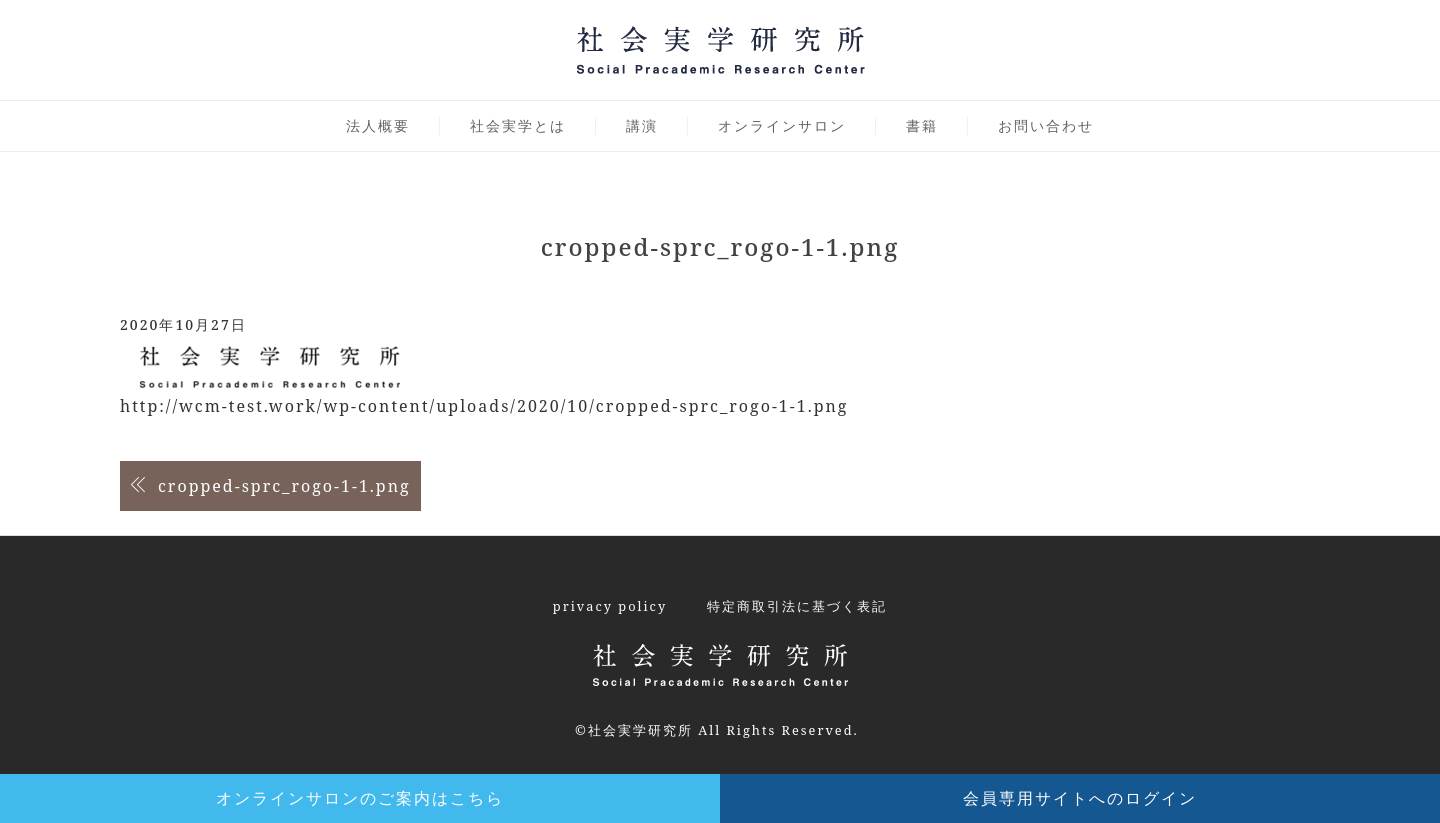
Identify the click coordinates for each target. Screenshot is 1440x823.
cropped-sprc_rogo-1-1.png (284, 486)
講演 (642, 125)
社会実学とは (518, 125)
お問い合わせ (1046, 125)
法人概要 (378, 125)
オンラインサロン (782, 125)
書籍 (922, 125)
